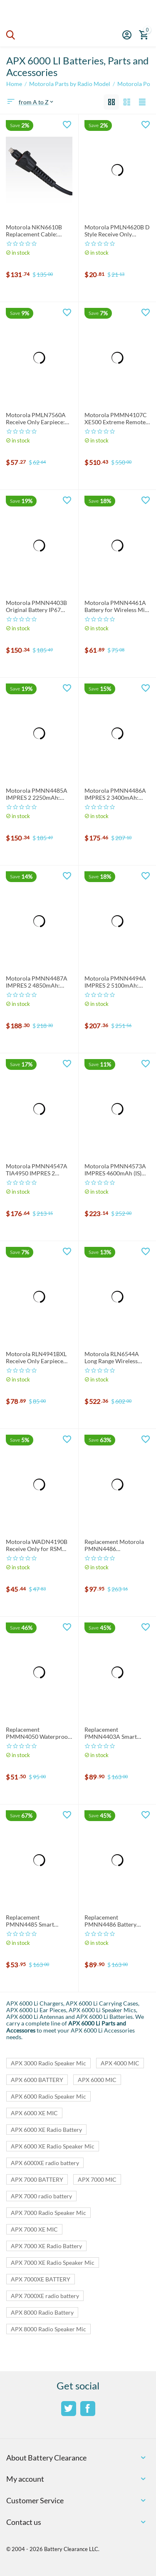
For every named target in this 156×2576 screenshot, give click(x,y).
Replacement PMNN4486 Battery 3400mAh (110, 1921)
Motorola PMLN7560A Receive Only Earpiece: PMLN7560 (36, 419)
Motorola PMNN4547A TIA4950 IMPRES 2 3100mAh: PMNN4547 (36, 1170)
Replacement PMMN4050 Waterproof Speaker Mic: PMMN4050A (38, 1733)
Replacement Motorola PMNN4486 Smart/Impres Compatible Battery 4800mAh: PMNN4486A (116, 1546)
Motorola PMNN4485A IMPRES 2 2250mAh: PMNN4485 (36, 794)
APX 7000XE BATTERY (40, 2279)
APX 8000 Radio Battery (42, 2312)
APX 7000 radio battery (41, 2196)
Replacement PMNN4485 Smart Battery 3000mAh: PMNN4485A (30, 1921)
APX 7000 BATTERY (37, 2179)
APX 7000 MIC (97, 2179)
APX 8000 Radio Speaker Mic (48, 2329)
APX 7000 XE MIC (34, 2229)
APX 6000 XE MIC (34, 2112)
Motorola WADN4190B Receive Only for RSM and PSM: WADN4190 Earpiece (36, 1546)
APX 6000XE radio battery (45, 2162)
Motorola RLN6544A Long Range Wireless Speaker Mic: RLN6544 (114, 1358)
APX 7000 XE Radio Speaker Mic (52, 2262)
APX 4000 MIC (120, 2063)
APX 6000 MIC (97, 2079)
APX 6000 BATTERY (37, 2079)
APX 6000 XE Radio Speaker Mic (52, 2146)
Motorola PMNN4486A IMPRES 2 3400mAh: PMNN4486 (115, 794)
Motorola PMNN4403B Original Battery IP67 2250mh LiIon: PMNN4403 (36, 607)
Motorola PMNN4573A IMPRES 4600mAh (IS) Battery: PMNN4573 (115, 1170)
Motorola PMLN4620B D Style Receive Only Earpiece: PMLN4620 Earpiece (117, 231)
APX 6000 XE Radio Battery (46, 2129)
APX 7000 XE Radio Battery (46, 2245)
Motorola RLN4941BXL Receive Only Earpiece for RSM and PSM (36, 1358)
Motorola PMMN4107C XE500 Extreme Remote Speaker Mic (115, 419)
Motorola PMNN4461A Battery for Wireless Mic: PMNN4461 (116, 607)
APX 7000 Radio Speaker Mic (48, 2212)
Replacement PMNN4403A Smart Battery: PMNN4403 (111, 1733)
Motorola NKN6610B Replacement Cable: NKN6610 (34, 231)
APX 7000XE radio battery (45, 2295)
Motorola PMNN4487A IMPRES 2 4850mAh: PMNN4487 (36, 982)
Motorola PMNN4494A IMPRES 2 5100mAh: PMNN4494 (115, 982)
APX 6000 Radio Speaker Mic (48, 2096)
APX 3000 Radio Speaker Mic (48, 2063)
